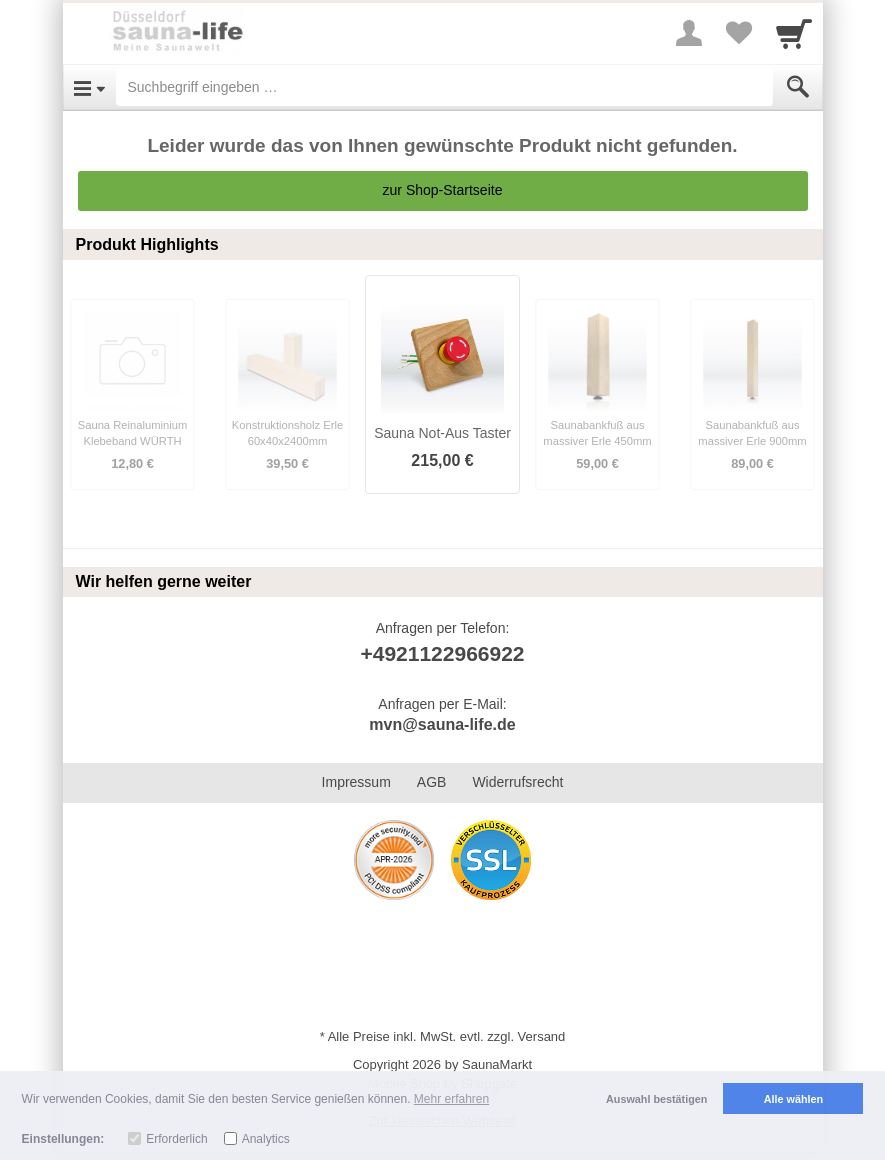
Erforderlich (176, 1139)
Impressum (356, 782)
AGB (432, 782)
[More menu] (689, 33)
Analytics (266, 1139)
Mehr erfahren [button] (451, 1099)
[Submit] (798, 87)
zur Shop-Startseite (443, 190)
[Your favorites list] (739, 33)
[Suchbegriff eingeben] (444, 87)
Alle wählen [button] (793, 1099)
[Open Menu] (89, 87)
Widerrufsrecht (517, 782)
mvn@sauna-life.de (442, 724)
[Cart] (794, 33)
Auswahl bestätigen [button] (656, 1099)
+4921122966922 (442, 653)
